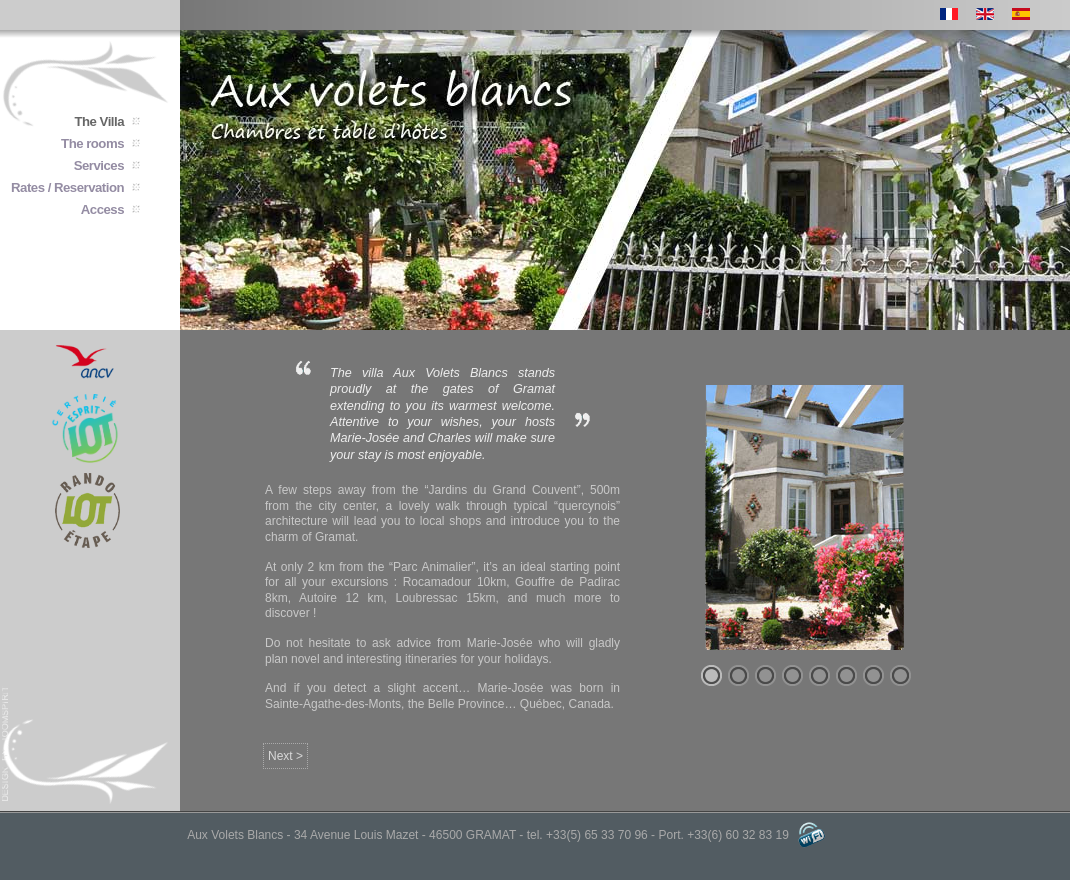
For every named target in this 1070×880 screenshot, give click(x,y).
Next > (285, 756)
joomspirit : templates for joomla (6, 744)
